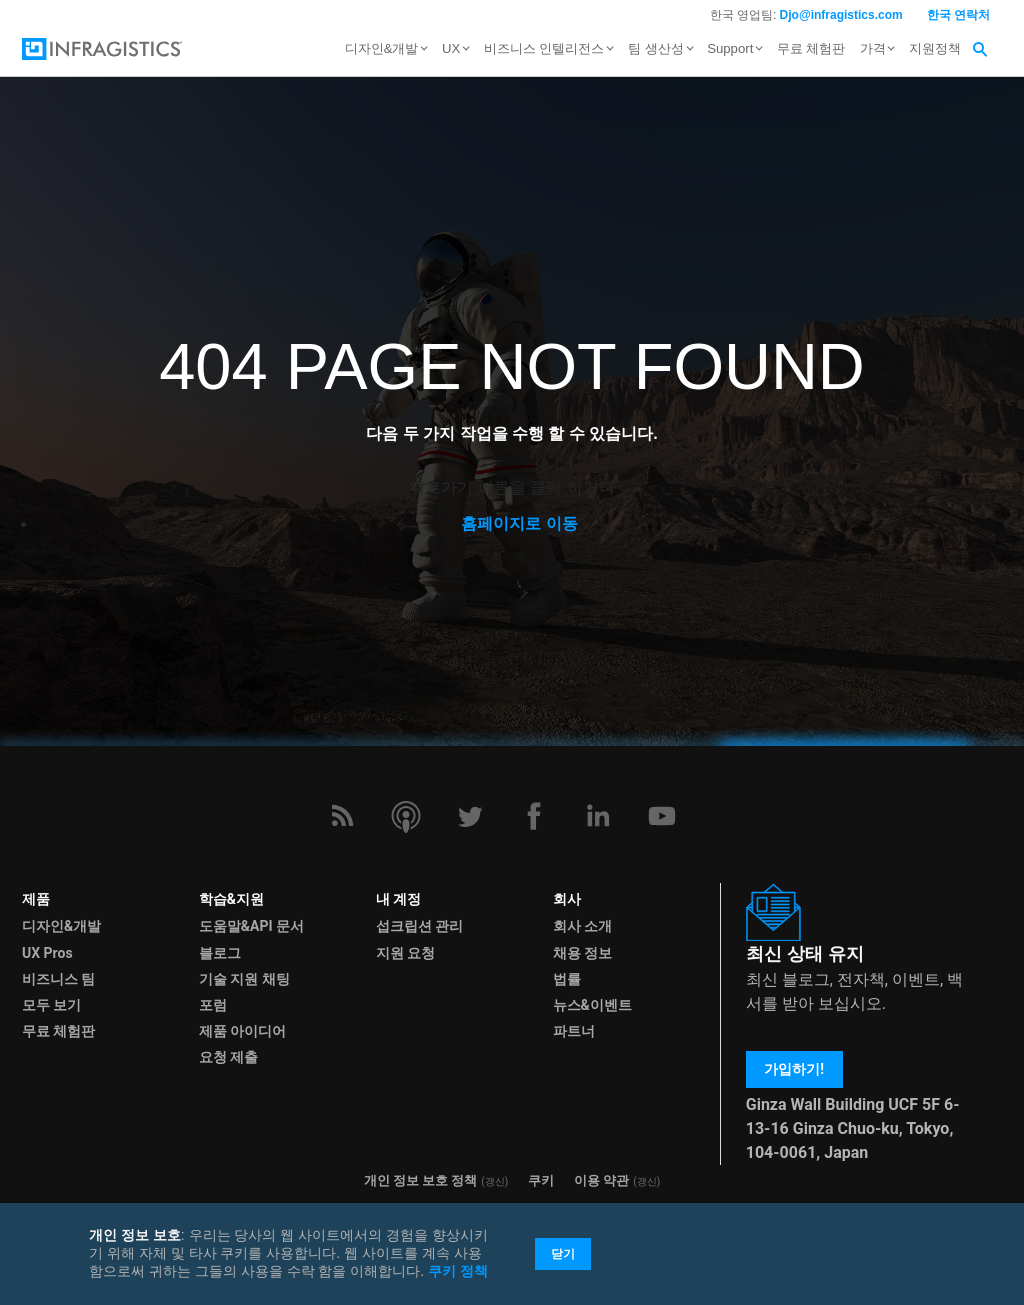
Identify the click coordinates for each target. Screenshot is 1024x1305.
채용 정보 (582, 953)
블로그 (220, 953)
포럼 (213, 1005)
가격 (873, 48)
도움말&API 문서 (251, 926)
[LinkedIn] (598, 816)
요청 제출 (228, 1057)
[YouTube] (662, 816)
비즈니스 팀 (58, 979)
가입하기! (794, 1069)
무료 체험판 (811, 48)
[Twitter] (470, 816)
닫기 (563, 1254)
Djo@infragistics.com (841, 15)
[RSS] (342, 816)
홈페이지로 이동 (519, 523)
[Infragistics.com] (122, 49)
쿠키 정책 (458, 1271)
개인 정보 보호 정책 (421, 1180)
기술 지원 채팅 (244, 979)
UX (451, 48)
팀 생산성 (656, 48)
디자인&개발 (61, 926)
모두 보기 (51, 1005)
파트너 (574, 1031)
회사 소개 (582, 926)
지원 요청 (405, 953)
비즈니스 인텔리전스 (544, 48)
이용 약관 (601, 1180)
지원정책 (935, 48)
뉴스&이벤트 (592, 1005)
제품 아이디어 (242, 1031)
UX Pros (47, 953)
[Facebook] (534, 816)
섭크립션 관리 (419, 926)
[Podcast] (406, 816)
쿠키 (541, 1180)
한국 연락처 (958, 15)
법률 (567, 979)
